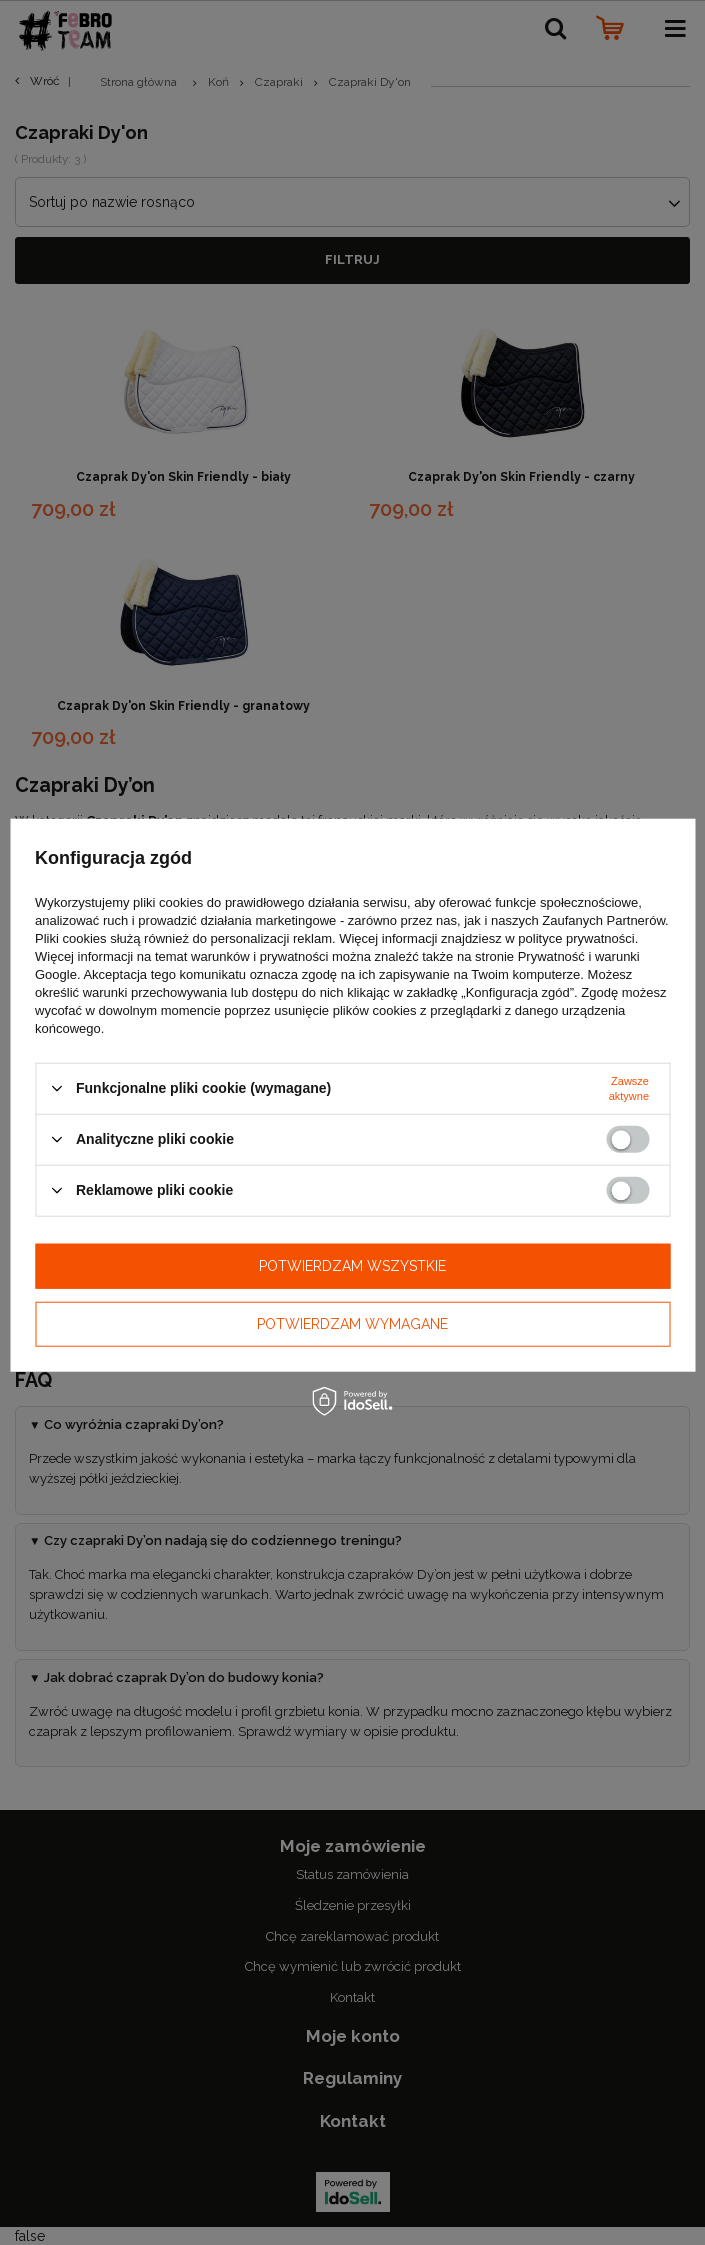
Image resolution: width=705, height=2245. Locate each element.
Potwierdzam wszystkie (352, 1266)
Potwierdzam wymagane (352, 1324)
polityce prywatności (576, 937)
